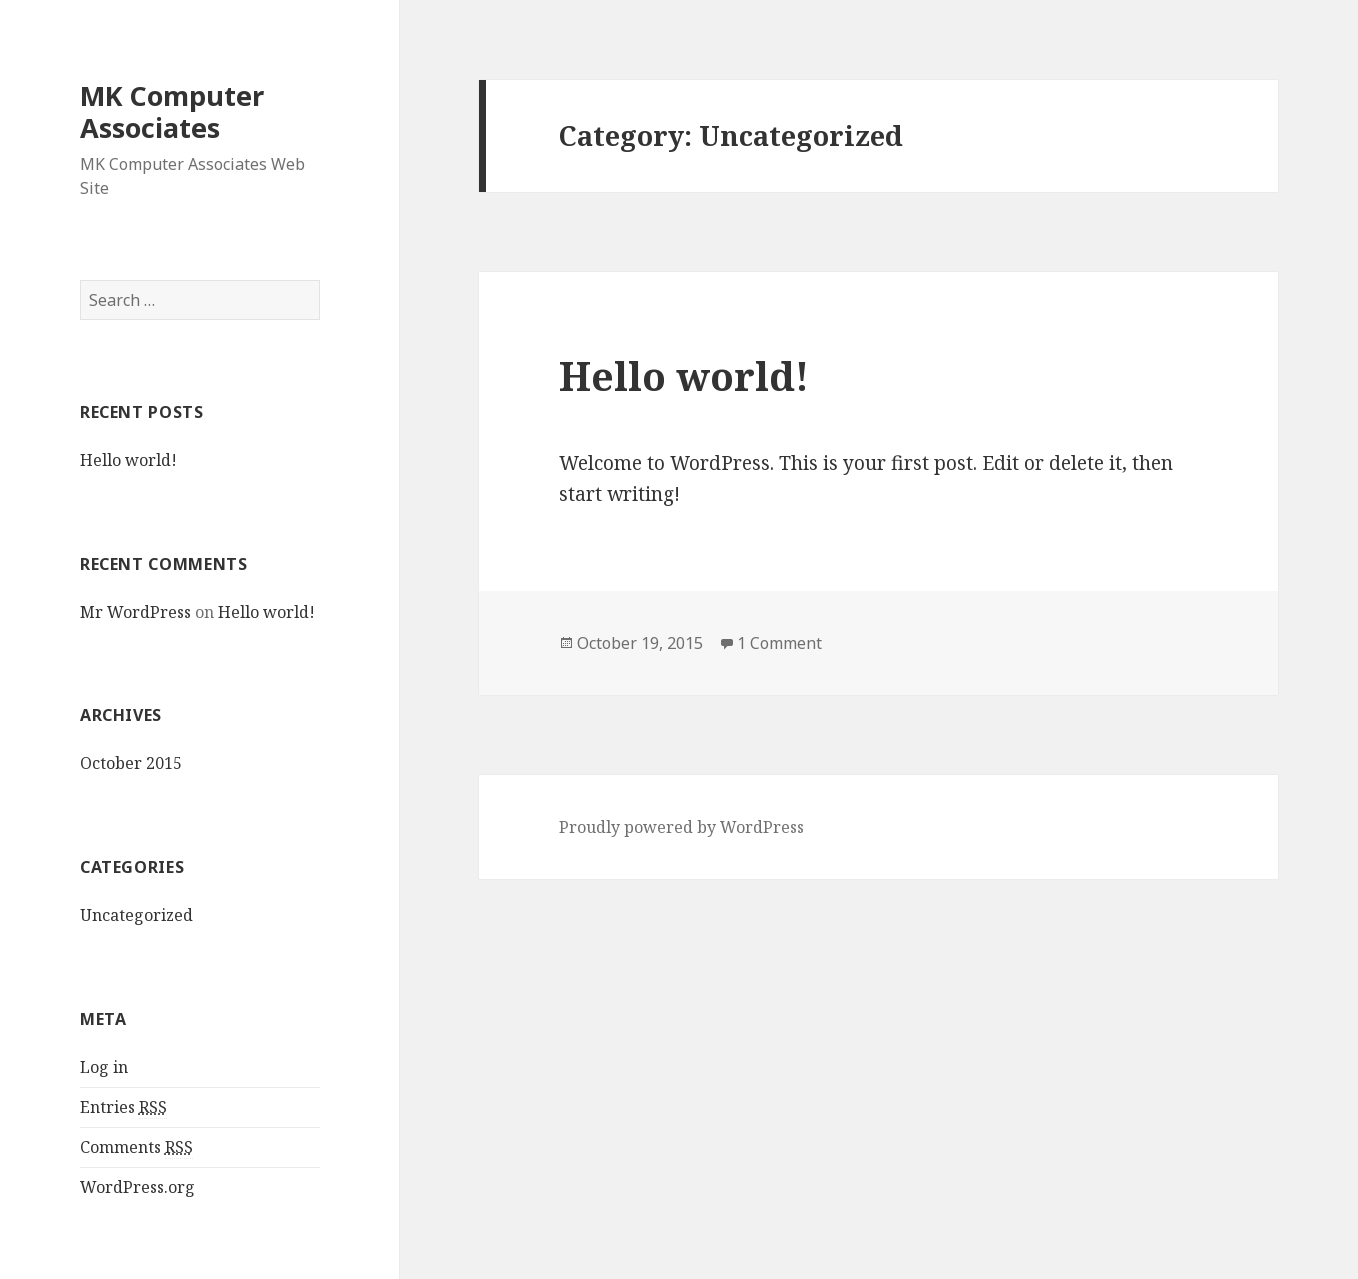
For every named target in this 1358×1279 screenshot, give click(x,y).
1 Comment (779, 643)
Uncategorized (136, 915)
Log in (104, 1067)
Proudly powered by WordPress (681, 827)
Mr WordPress (135, 612)
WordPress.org (137, 1187)
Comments (136, 1147)
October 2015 (131, 763)
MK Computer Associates (172, 111)
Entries (123, 1107)
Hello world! (128, 460)
